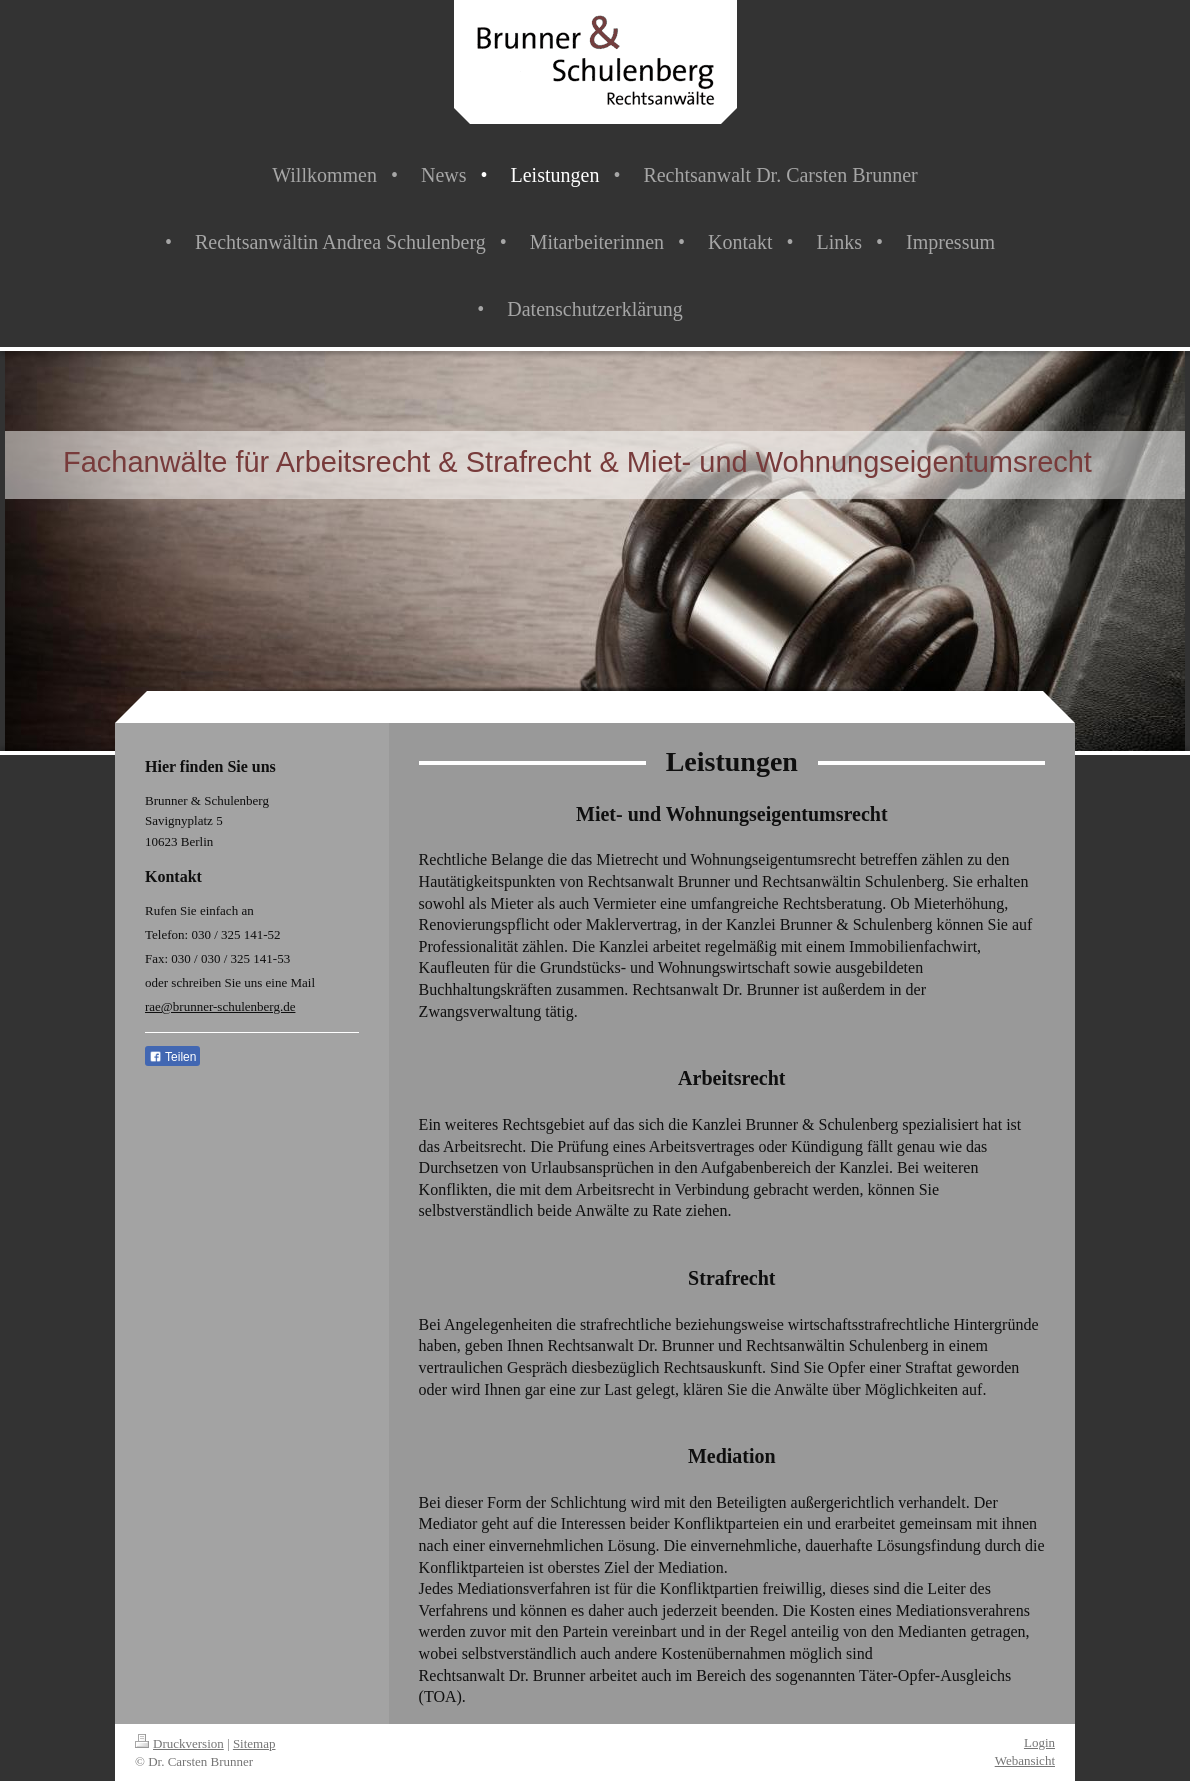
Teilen (172, 1057)
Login (1039, 1742)
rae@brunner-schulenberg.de (220, 1006)
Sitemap (254, 1743)
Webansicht (1025, 1760)
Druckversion (179, 1743)
